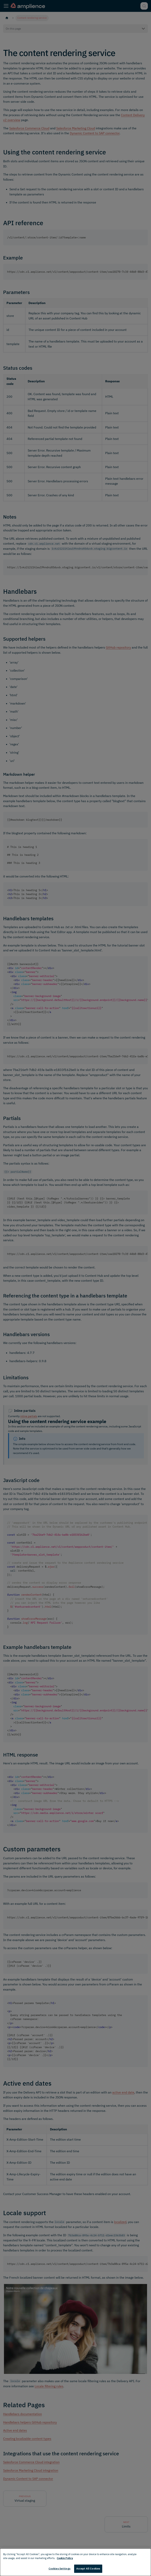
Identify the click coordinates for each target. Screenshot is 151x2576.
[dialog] (75, 2562)
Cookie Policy (65, 2558)
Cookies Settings (59, 2568)
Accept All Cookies (88, 2568)
